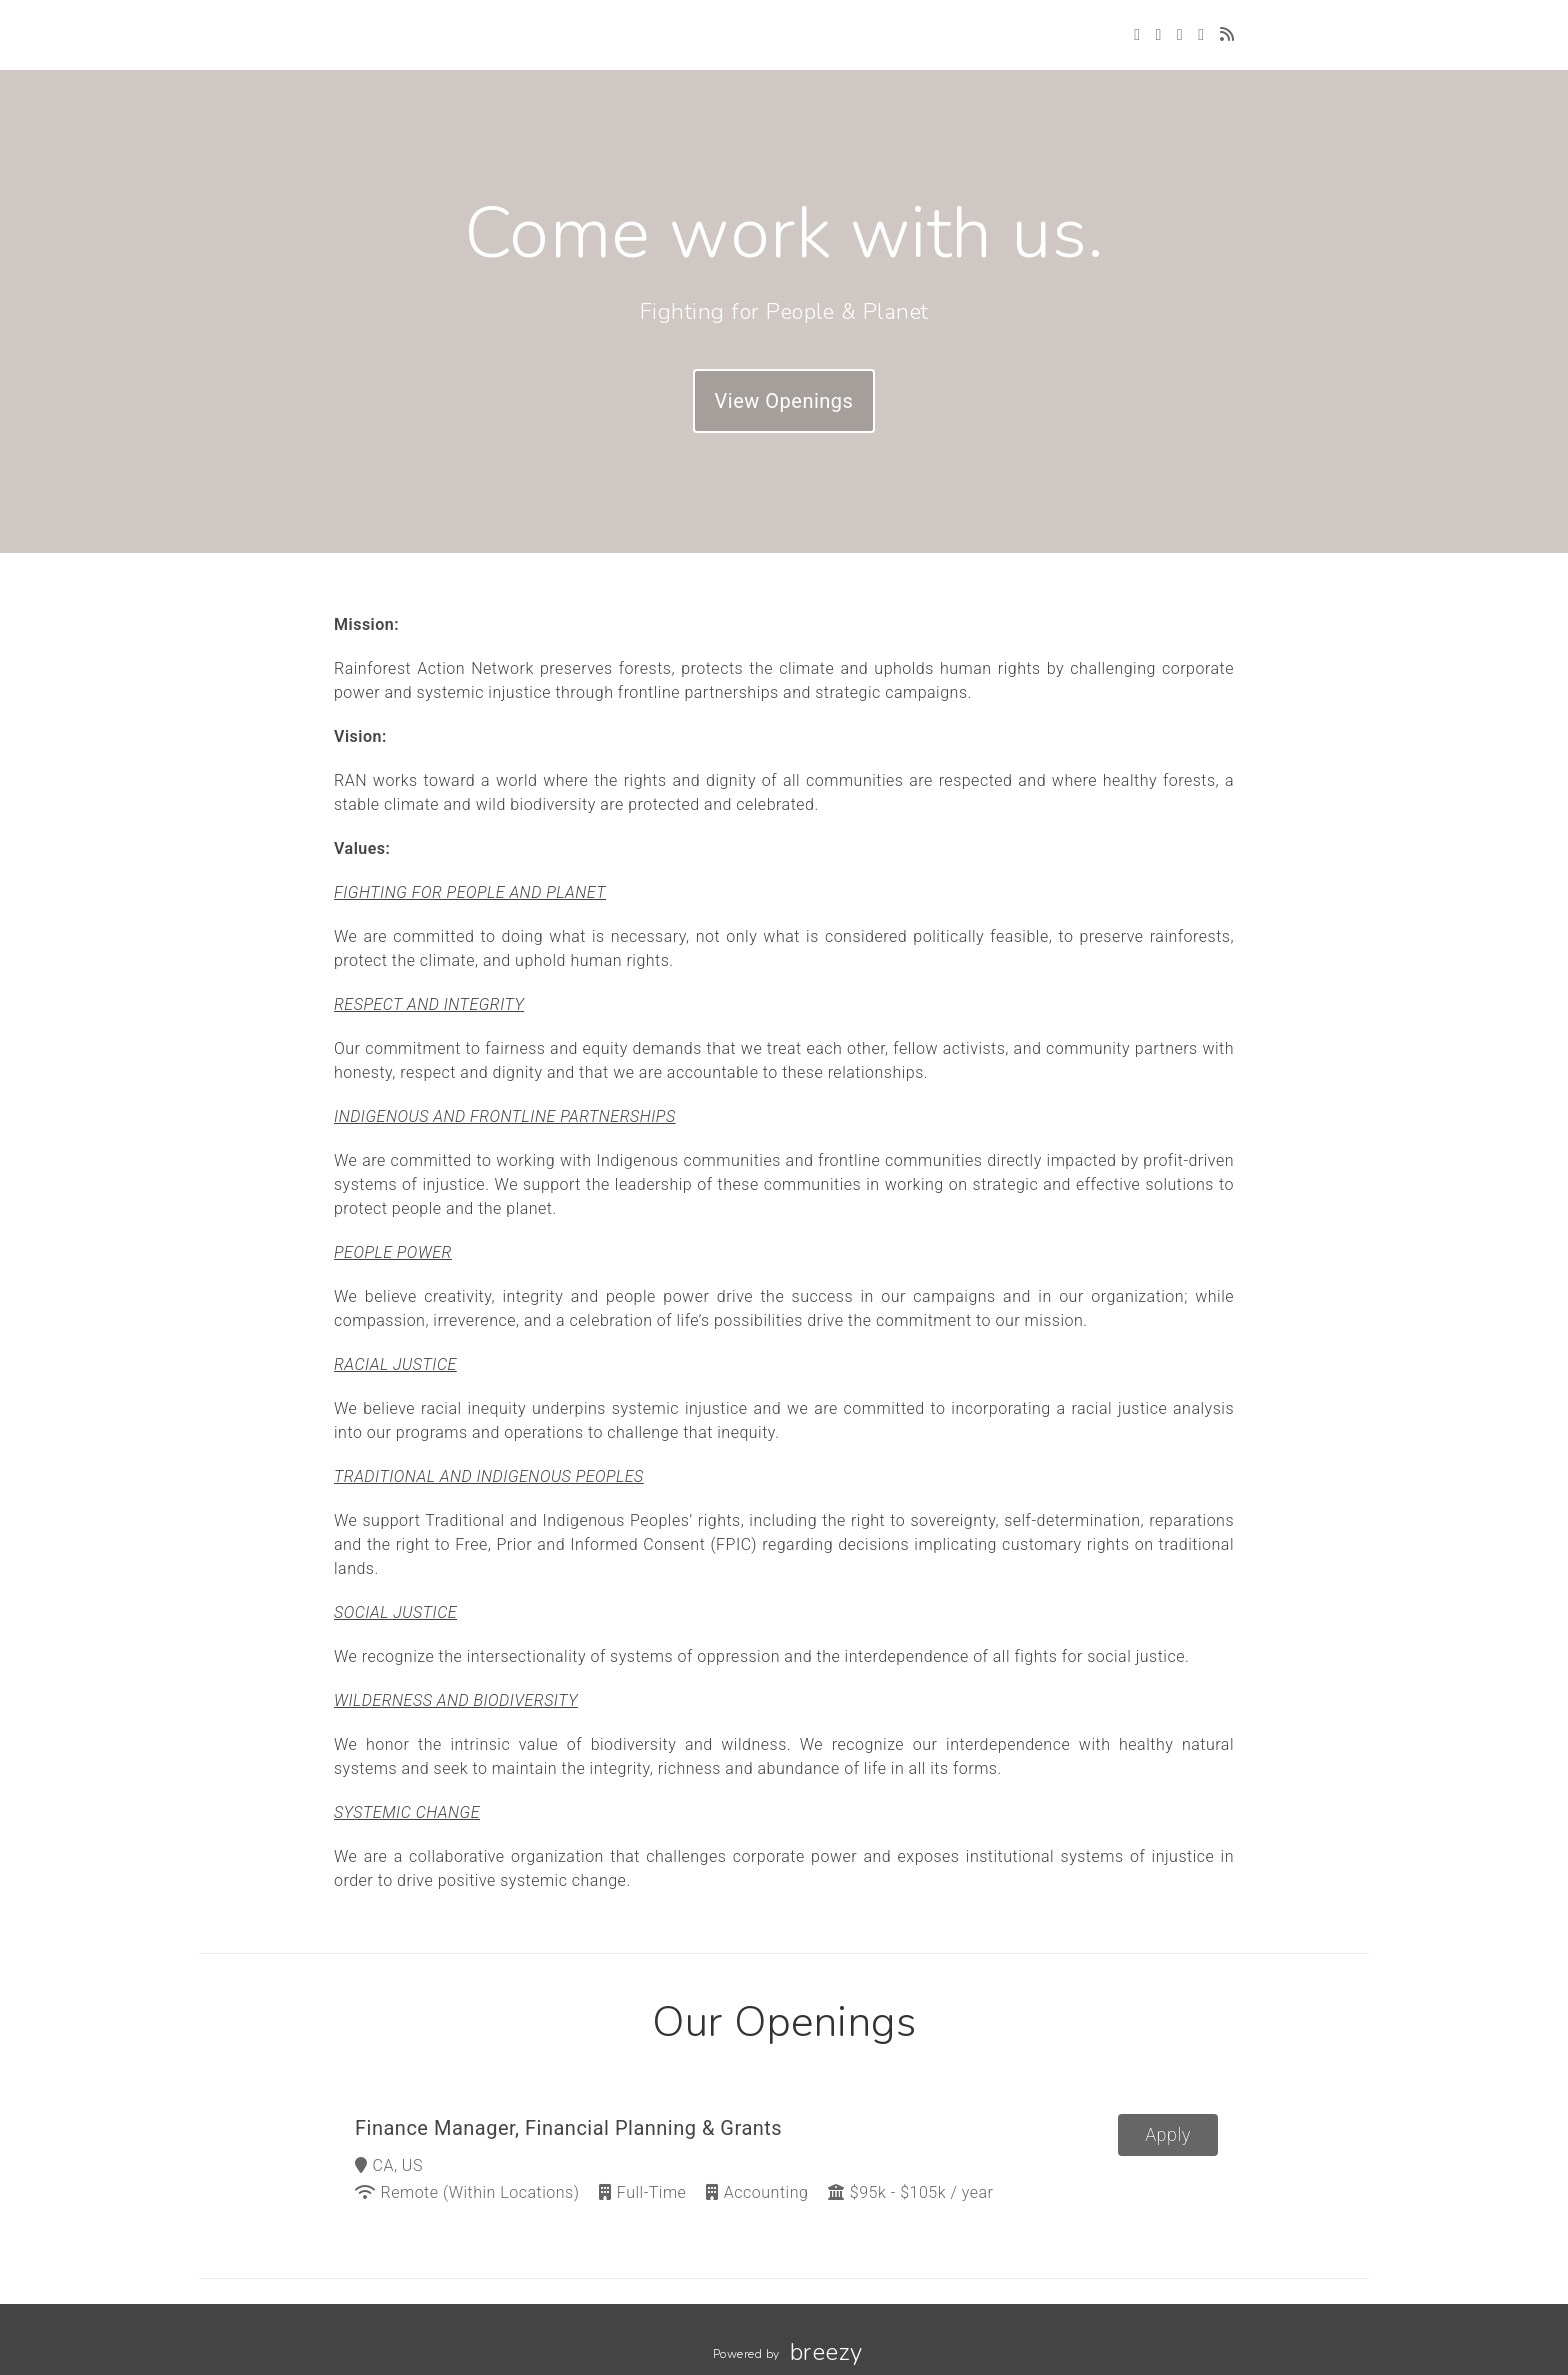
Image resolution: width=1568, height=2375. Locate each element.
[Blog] (1227, 34)
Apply (1168, 2134)
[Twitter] (1137, 34)
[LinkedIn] (1201, 34)
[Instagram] (1180, 34)
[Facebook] (1158, 34)
